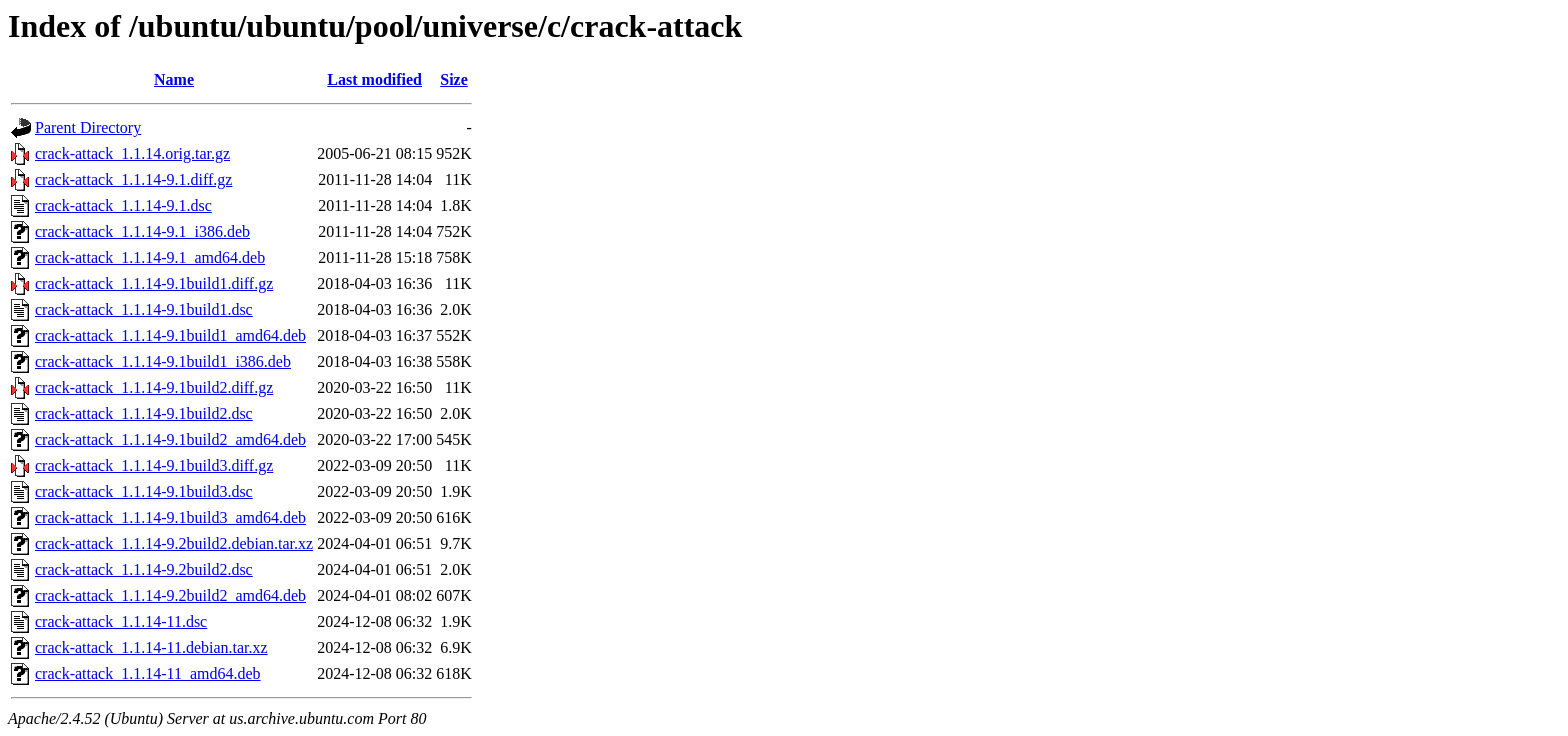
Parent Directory (88, 127)
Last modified (374, 79)
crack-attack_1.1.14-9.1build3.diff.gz (154, 465)
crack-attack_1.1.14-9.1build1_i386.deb (163, 361)
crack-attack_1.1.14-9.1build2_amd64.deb (170, 439)
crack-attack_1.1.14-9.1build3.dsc (144, 491)
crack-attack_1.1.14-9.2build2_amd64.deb (170, 595)
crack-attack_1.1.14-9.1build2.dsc (144, 413)
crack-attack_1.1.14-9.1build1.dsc (144, 309)
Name (174, 79)
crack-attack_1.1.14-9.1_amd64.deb (150, 257)
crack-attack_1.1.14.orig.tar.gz (132, 153)
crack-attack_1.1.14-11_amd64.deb (148, 673)
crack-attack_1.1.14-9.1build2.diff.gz (154, 387)
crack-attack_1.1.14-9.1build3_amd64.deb (170, 517)
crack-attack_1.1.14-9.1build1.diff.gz (154, 283)
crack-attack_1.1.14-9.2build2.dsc (144, 569)
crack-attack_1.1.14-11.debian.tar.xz (151, 647)
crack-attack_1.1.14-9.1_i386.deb (142, 231)
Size (454, 79)
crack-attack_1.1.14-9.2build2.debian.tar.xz (174, 543)
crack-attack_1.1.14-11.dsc (121, 621)
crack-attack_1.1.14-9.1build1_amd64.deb (170, 335)
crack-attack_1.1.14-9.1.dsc (123, 205)
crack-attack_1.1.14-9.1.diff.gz (133, 179)
